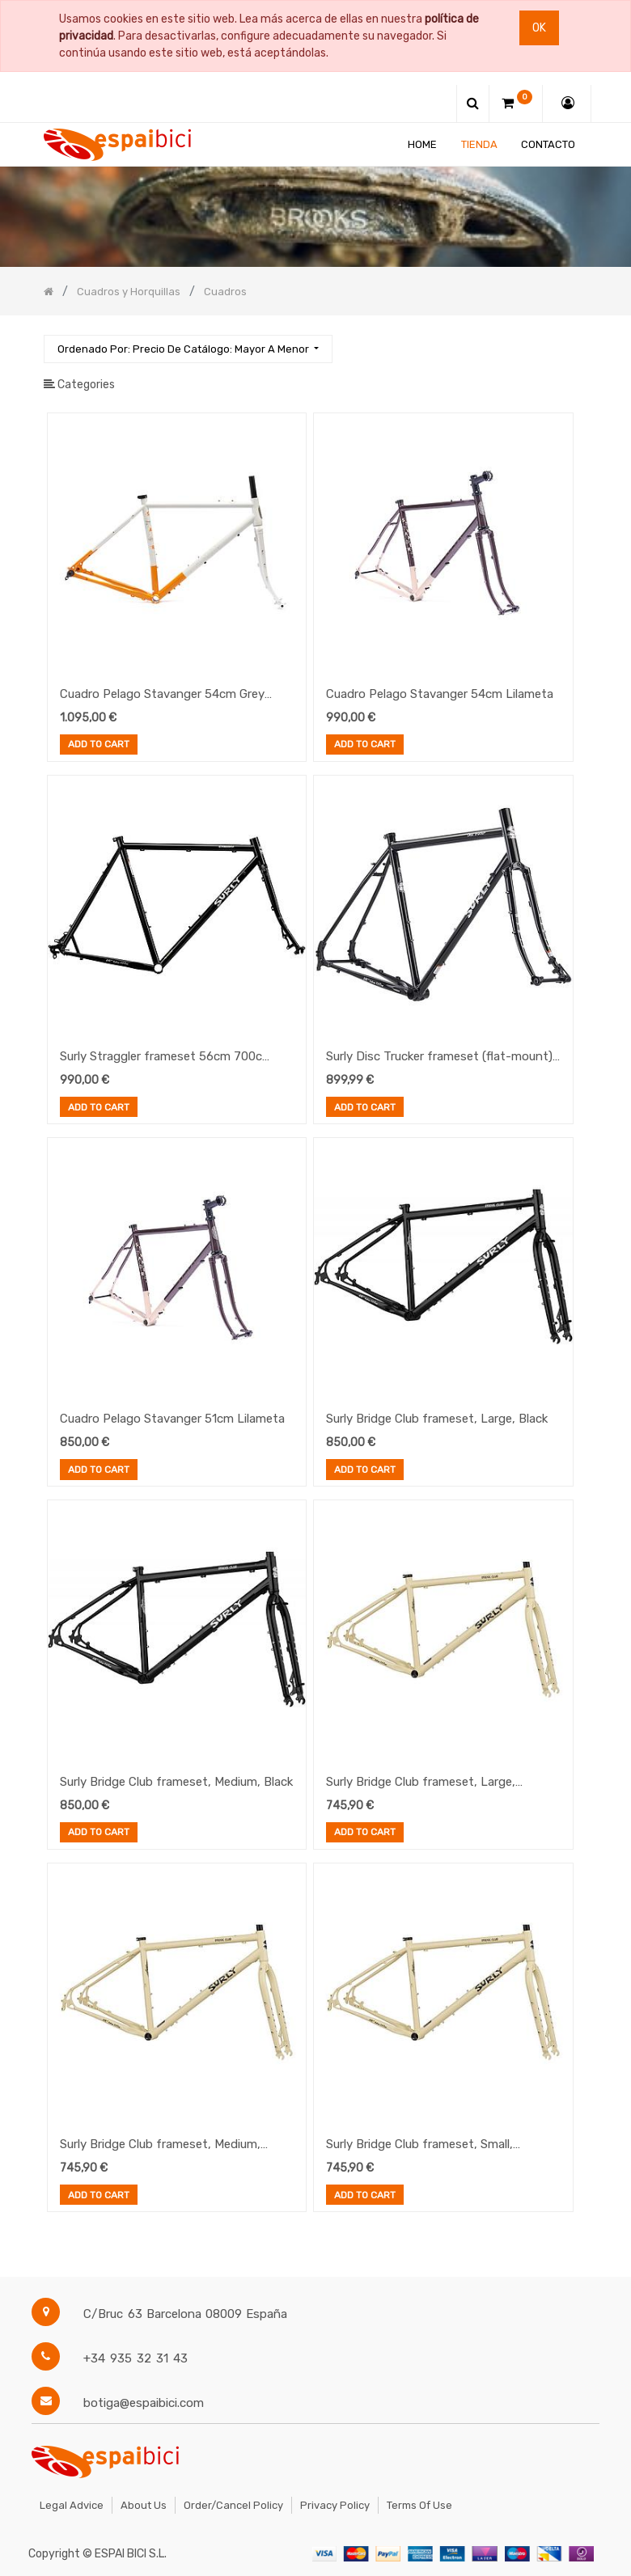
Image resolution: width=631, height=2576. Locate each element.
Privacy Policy (335, 2505)
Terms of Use (419, 2505)
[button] (188, 349)
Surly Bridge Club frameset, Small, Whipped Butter (419, 2146)
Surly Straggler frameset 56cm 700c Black (161, 1058)
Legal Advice (72, 2505)
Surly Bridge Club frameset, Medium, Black (176, 1781)
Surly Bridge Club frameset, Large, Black (437, 1418)
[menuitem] (422, 144)
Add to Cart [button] (98, 745)
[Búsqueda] (574, 342)
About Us (144, 2505)
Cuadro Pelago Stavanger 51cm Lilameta (172, 1418)
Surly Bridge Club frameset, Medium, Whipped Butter (160, 2146)
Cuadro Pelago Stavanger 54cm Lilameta (439, 694)
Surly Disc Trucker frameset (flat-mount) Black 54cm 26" (439, 1058)
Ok (539, 28)
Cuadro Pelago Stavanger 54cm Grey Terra (162, 695)
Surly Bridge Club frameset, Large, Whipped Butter (420, 1783)
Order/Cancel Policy (233, 2505)
